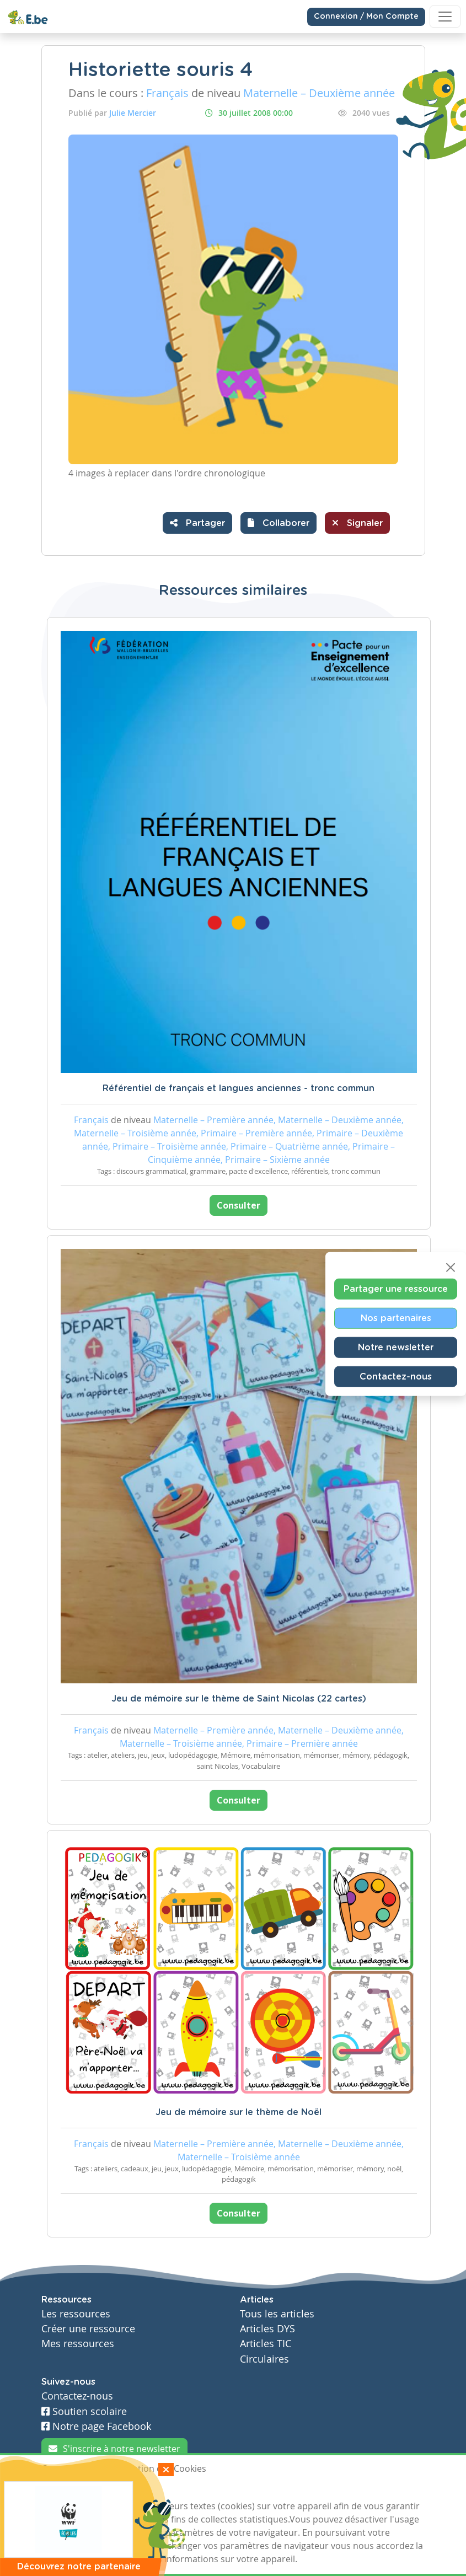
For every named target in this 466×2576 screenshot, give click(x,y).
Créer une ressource (88, 2328)
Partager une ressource (396, 1289)
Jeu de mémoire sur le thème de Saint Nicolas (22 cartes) (238, 1698)
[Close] (450, 1267)
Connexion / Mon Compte (366, 16)
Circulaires (264, 2359)
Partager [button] (197, 522)
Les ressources (75, 2313)
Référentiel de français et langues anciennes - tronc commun (238, 1088)
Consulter (238, 1205)
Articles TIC (265, 2343)
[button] (278, 523)
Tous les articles (277, 2313)
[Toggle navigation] (445, 17)
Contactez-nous (396, 1376)
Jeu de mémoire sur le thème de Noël (239, 2112)
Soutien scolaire (84, 2411)
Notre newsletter (395, 1347)
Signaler (357, 522)
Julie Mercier (132, 113)
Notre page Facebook (96, 2426)
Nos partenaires (396, 1318)
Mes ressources (77, 2343)
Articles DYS (267, 2328)
